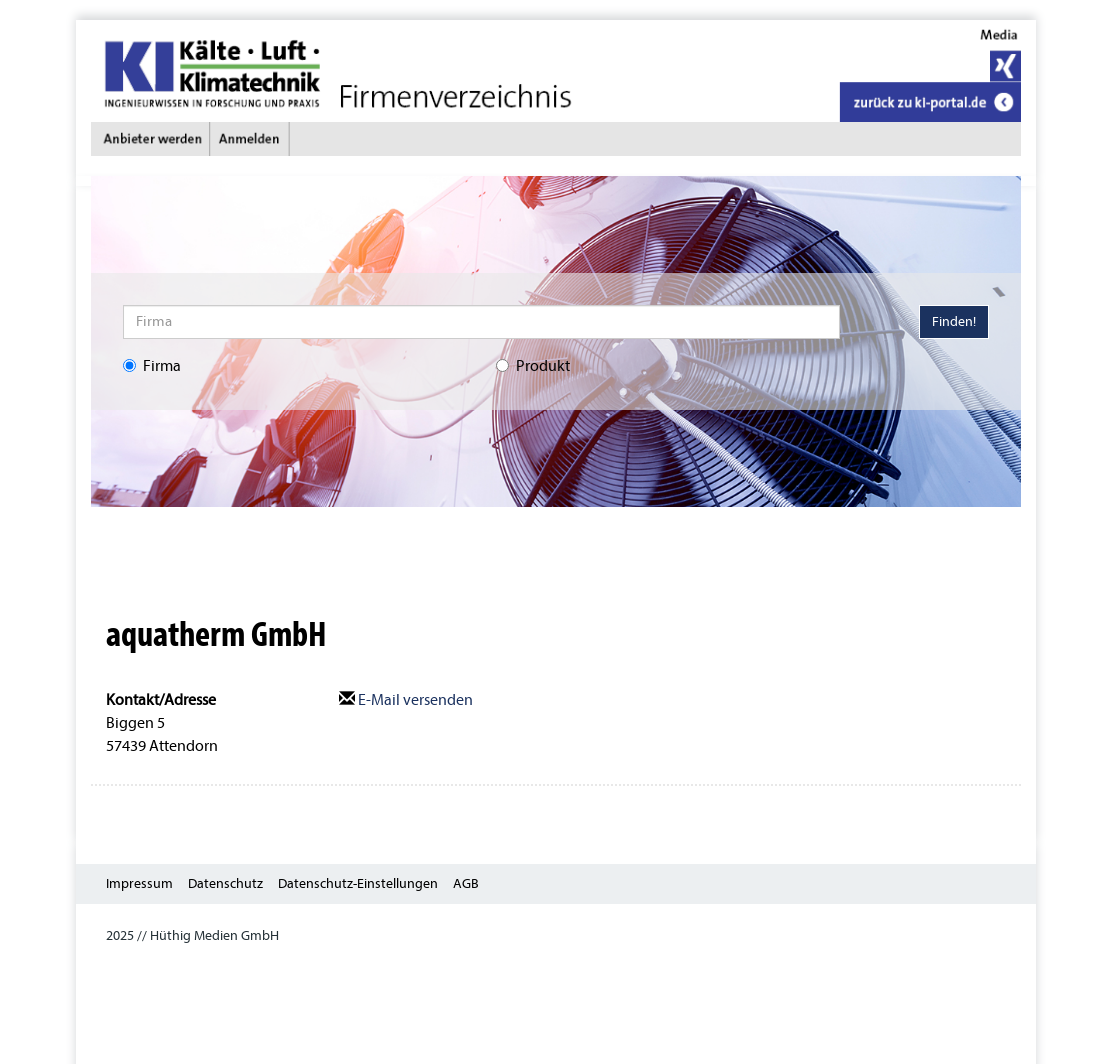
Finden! (954, 321)
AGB (466, 883)
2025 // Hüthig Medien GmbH (192, 935)
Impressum (139, 883)
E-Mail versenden (406, 700)
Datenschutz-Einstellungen (358, 883)
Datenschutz (225, 883)
